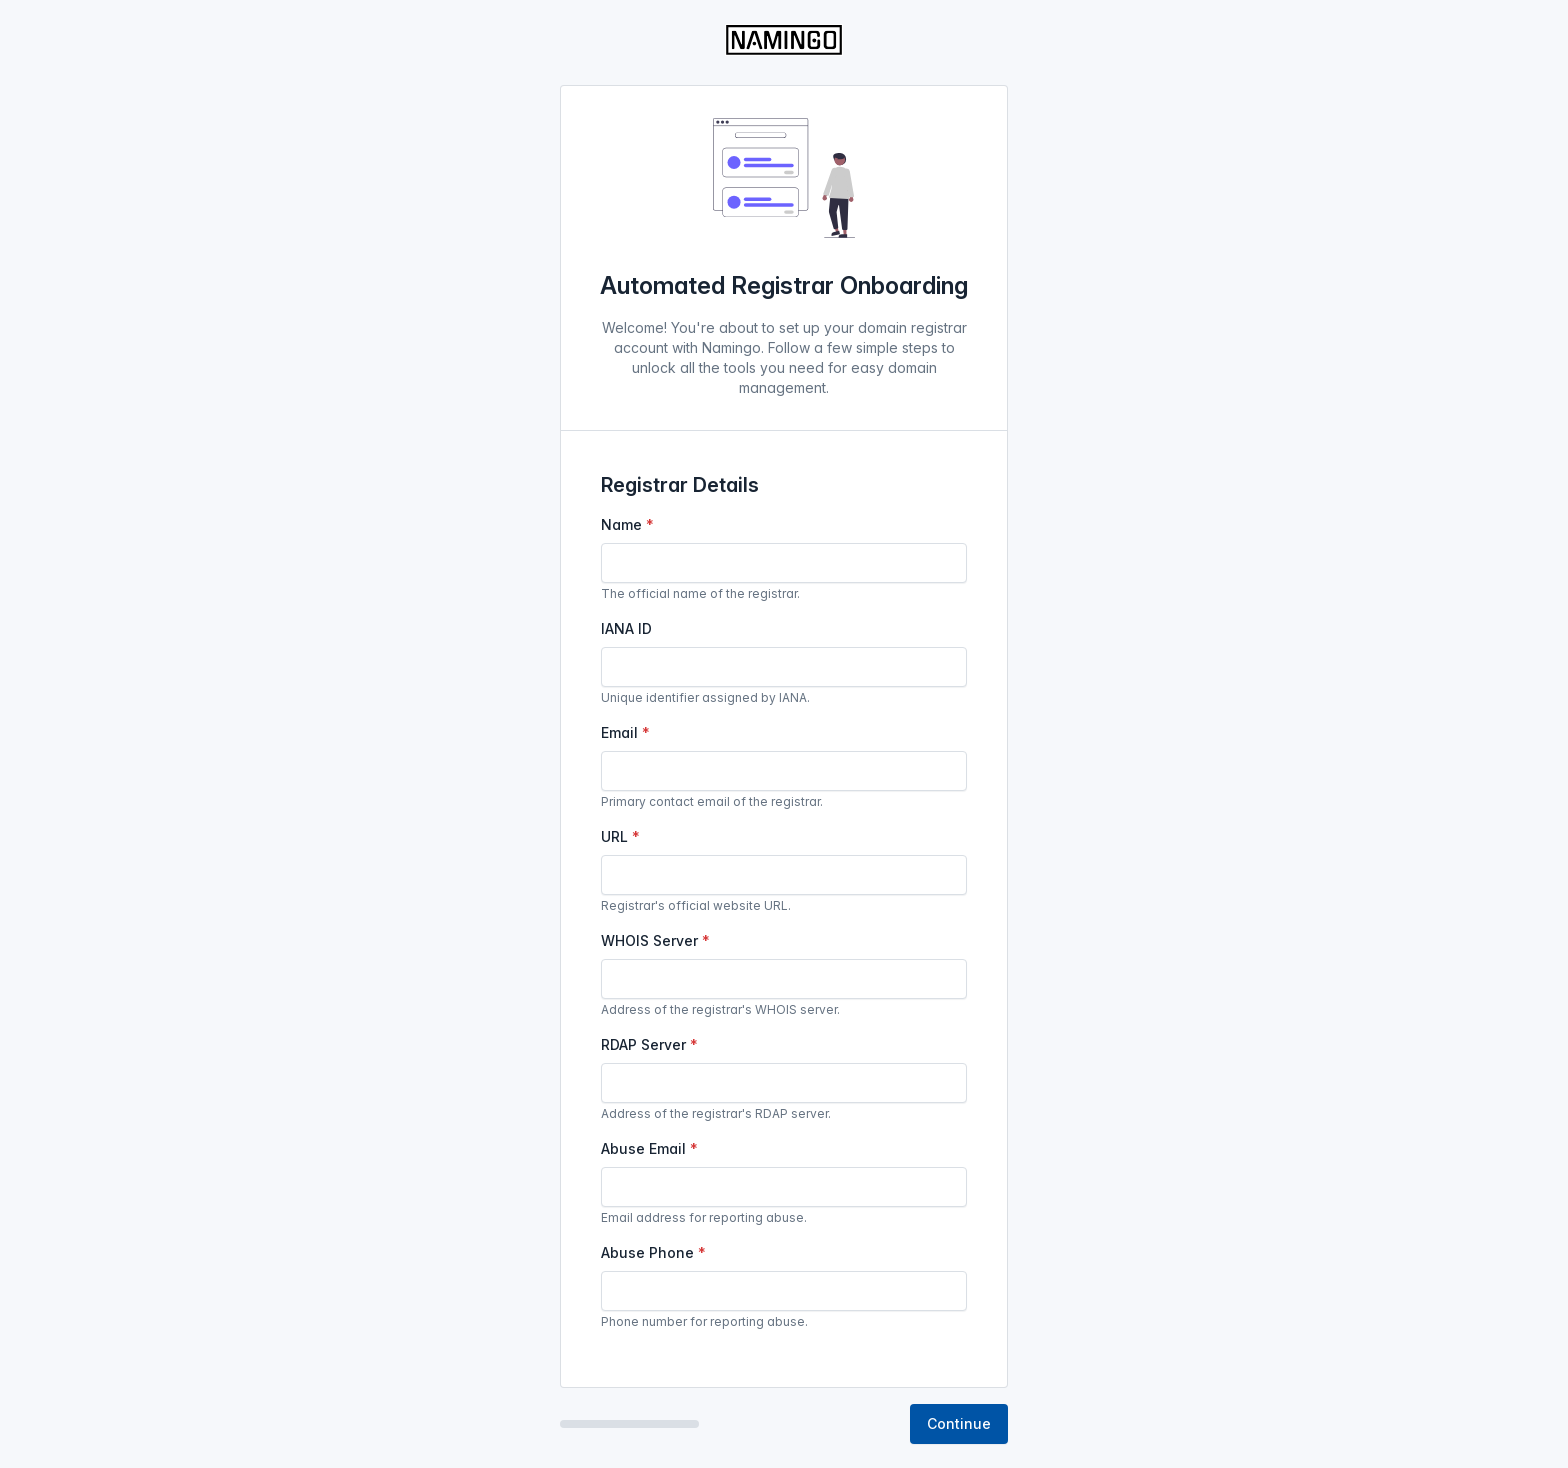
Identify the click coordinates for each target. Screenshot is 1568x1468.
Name (621, 524)
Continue (959, 1423)
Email (619, 732)
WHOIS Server (649, 940)
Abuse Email (643, 1148)
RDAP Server (643, 1044)
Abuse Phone (647, 1252)
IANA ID (626, 628)
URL (614, 836)
